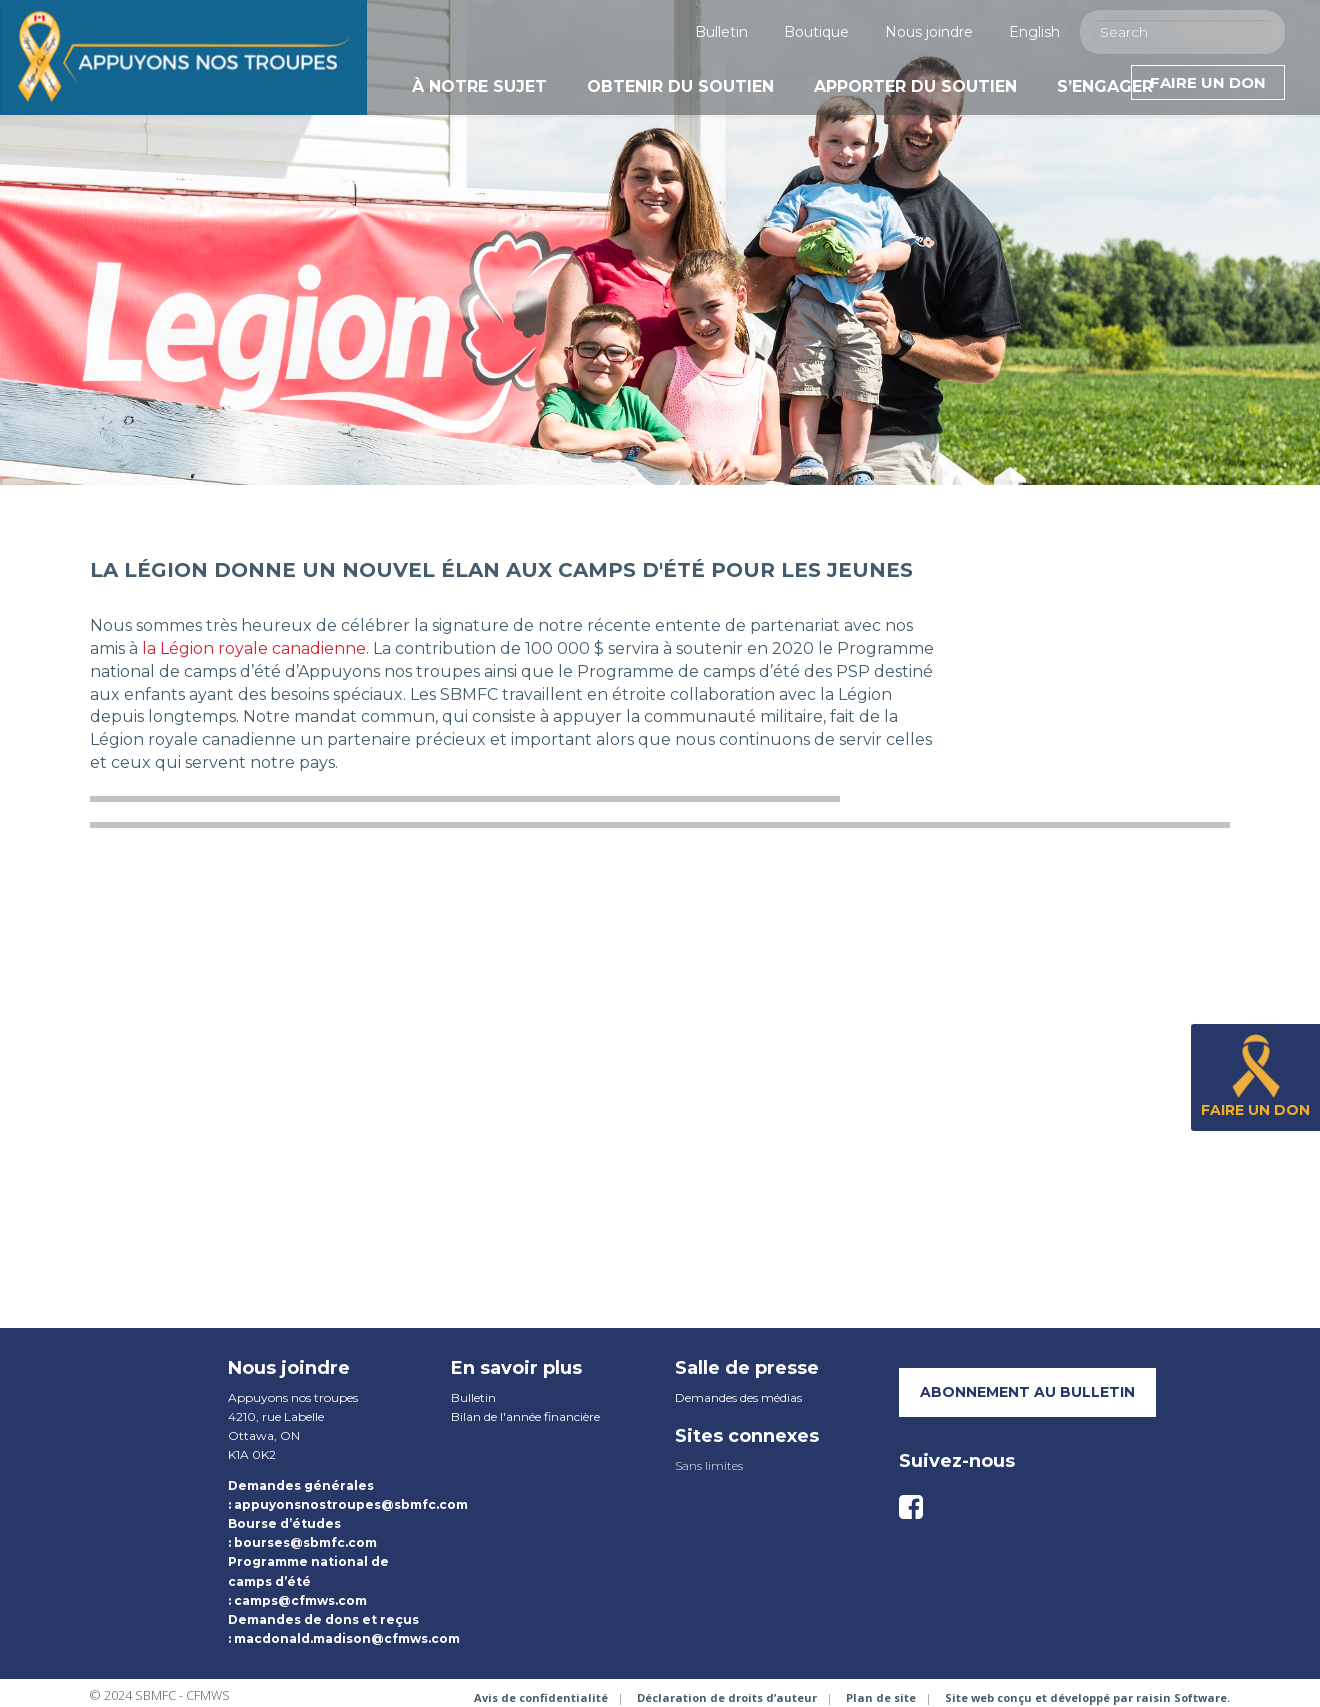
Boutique (816, 32)
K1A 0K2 (252, 1454)
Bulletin (721, 32)
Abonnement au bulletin (1027, 1392)
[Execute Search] (1260, 30)
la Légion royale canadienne (254, 648)
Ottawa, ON (264, 1435)
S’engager (1105, 86)
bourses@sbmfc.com (305, 1542)
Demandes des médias (738, 1397)
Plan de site (881, 1697)
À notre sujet (479, 86)
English (1034, 32)
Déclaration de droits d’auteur (727, 1697)
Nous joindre (929, 32)
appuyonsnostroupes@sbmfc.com (351, 1504)
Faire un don (1208, 82)
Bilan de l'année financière (525, 1416)
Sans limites (709, 1465)
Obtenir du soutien (680, 86)
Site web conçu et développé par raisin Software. (1087, 1697)
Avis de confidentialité (541, 1697)
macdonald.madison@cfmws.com (347, 1638)
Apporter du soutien (915, 86)
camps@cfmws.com (300, 1600)
